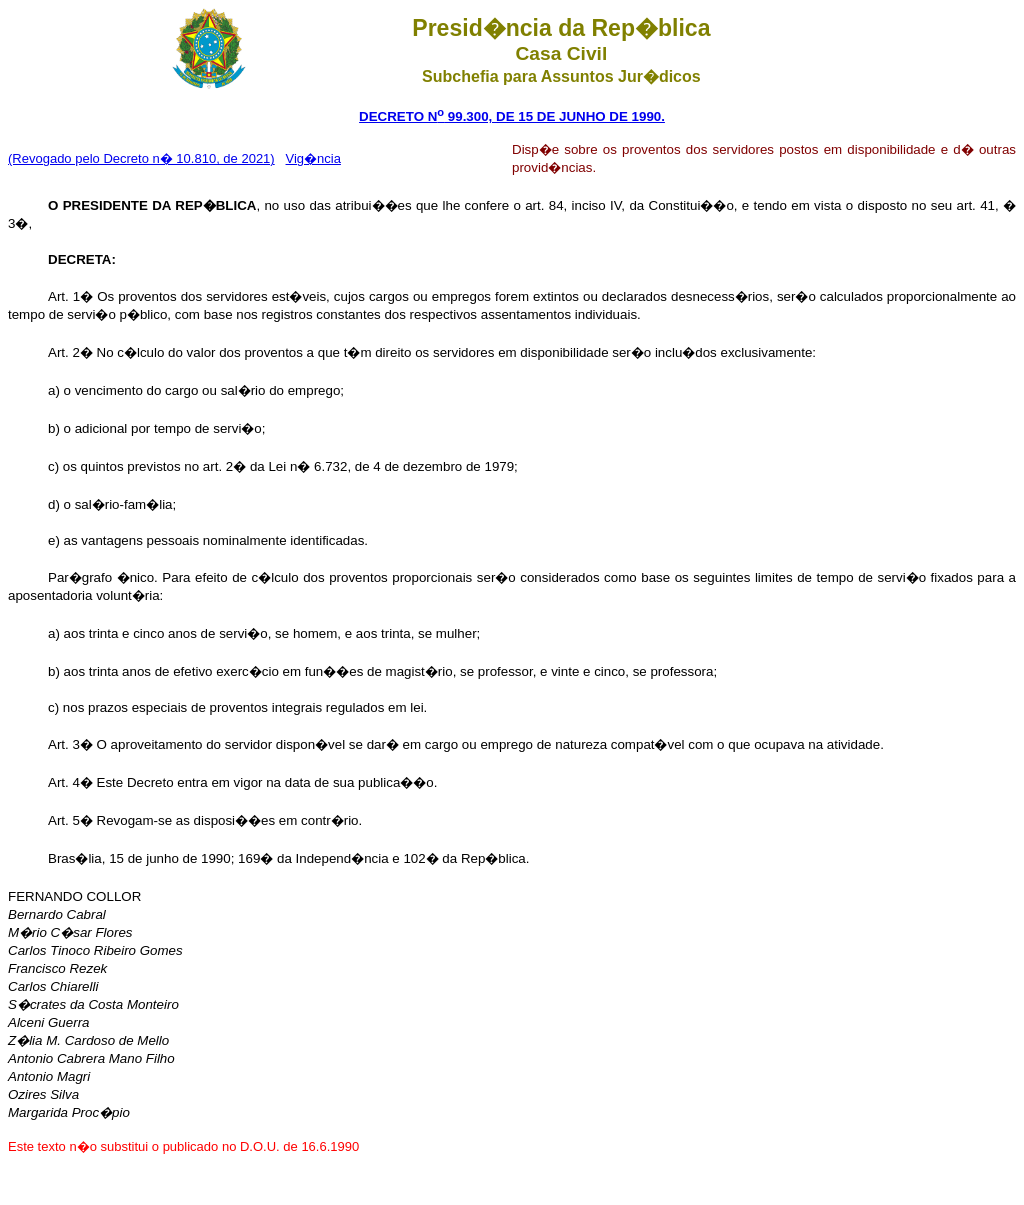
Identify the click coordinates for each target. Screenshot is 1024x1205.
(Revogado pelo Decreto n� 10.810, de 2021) (141, 158)
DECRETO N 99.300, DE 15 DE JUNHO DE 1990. (512, 116)
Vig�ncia (313, 158)
